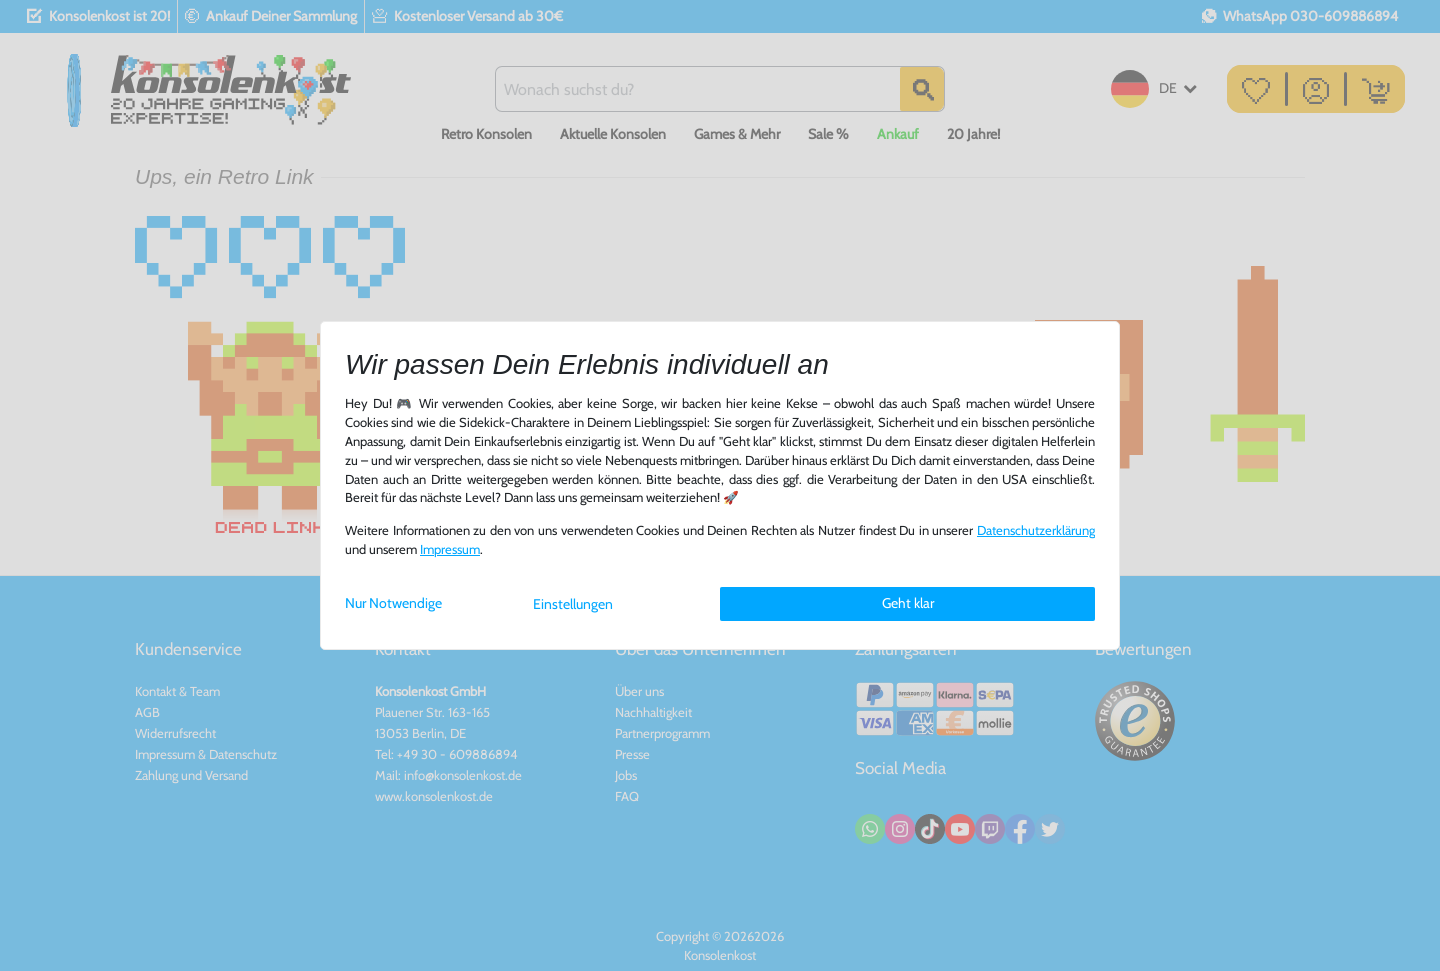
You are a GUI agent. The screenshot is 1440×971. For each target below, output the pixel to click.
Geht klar (908, 603)
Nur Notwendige (393, 603)
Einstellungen (573, 604)
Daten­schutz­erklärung (1036, 530)
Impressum (450, 549)
